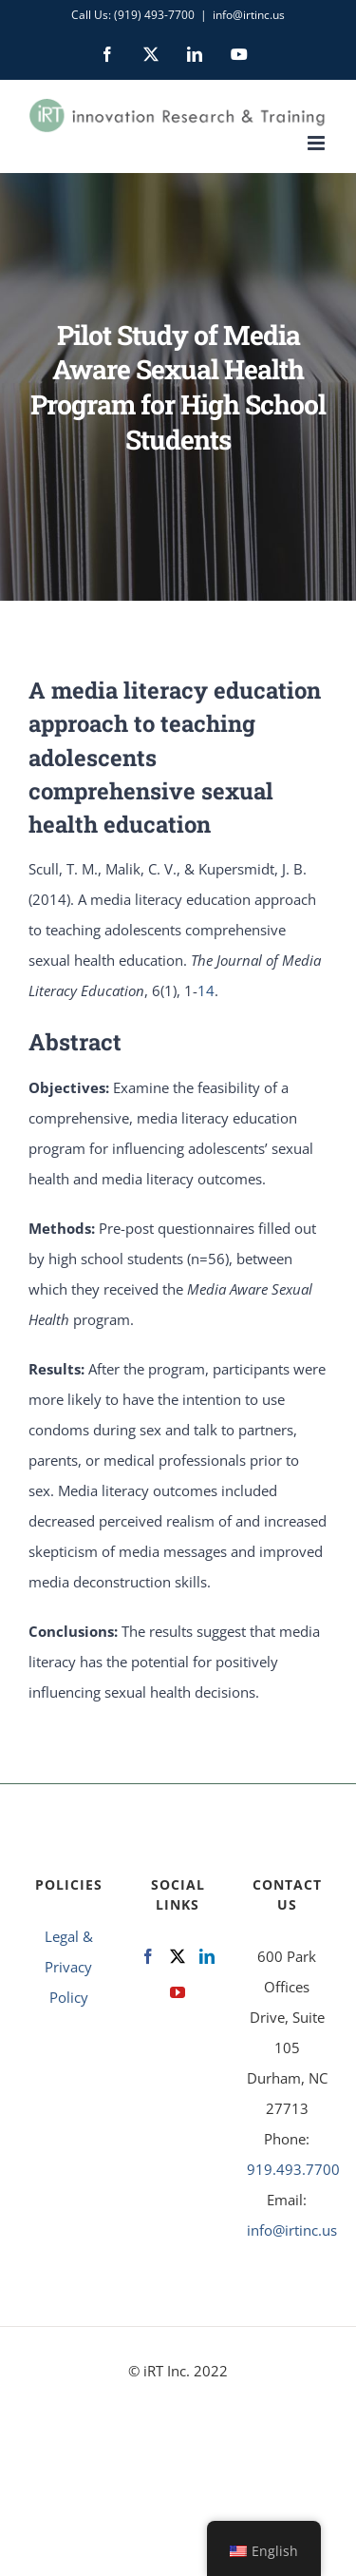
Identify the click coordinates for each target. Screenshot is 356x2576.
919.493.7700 (293, 2169)
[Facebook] (148, 1956)
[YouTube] (177, 1992)
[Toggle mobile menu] (318, 143)
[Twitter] (177, 1956)
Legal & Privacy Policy (69, 1967)
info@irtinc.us (249, 15)
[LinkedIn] (207, 1956)
